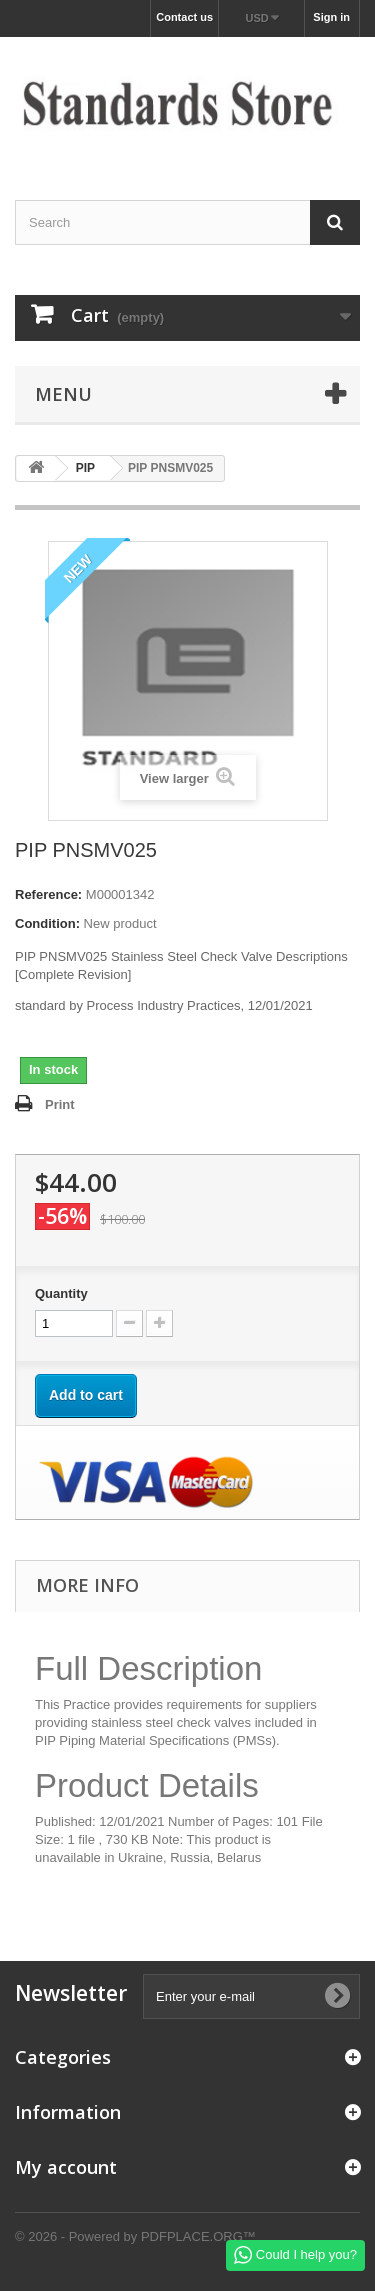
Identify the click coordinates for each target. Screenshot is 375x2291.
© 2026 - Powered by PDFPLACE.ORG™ (135, 2236)
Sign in (331, 17)
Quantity (61, 1293)
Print (60, 1104)
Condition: (47, 923)
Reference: (48, 894)
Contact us (184, 17)
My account (66, 2167)
